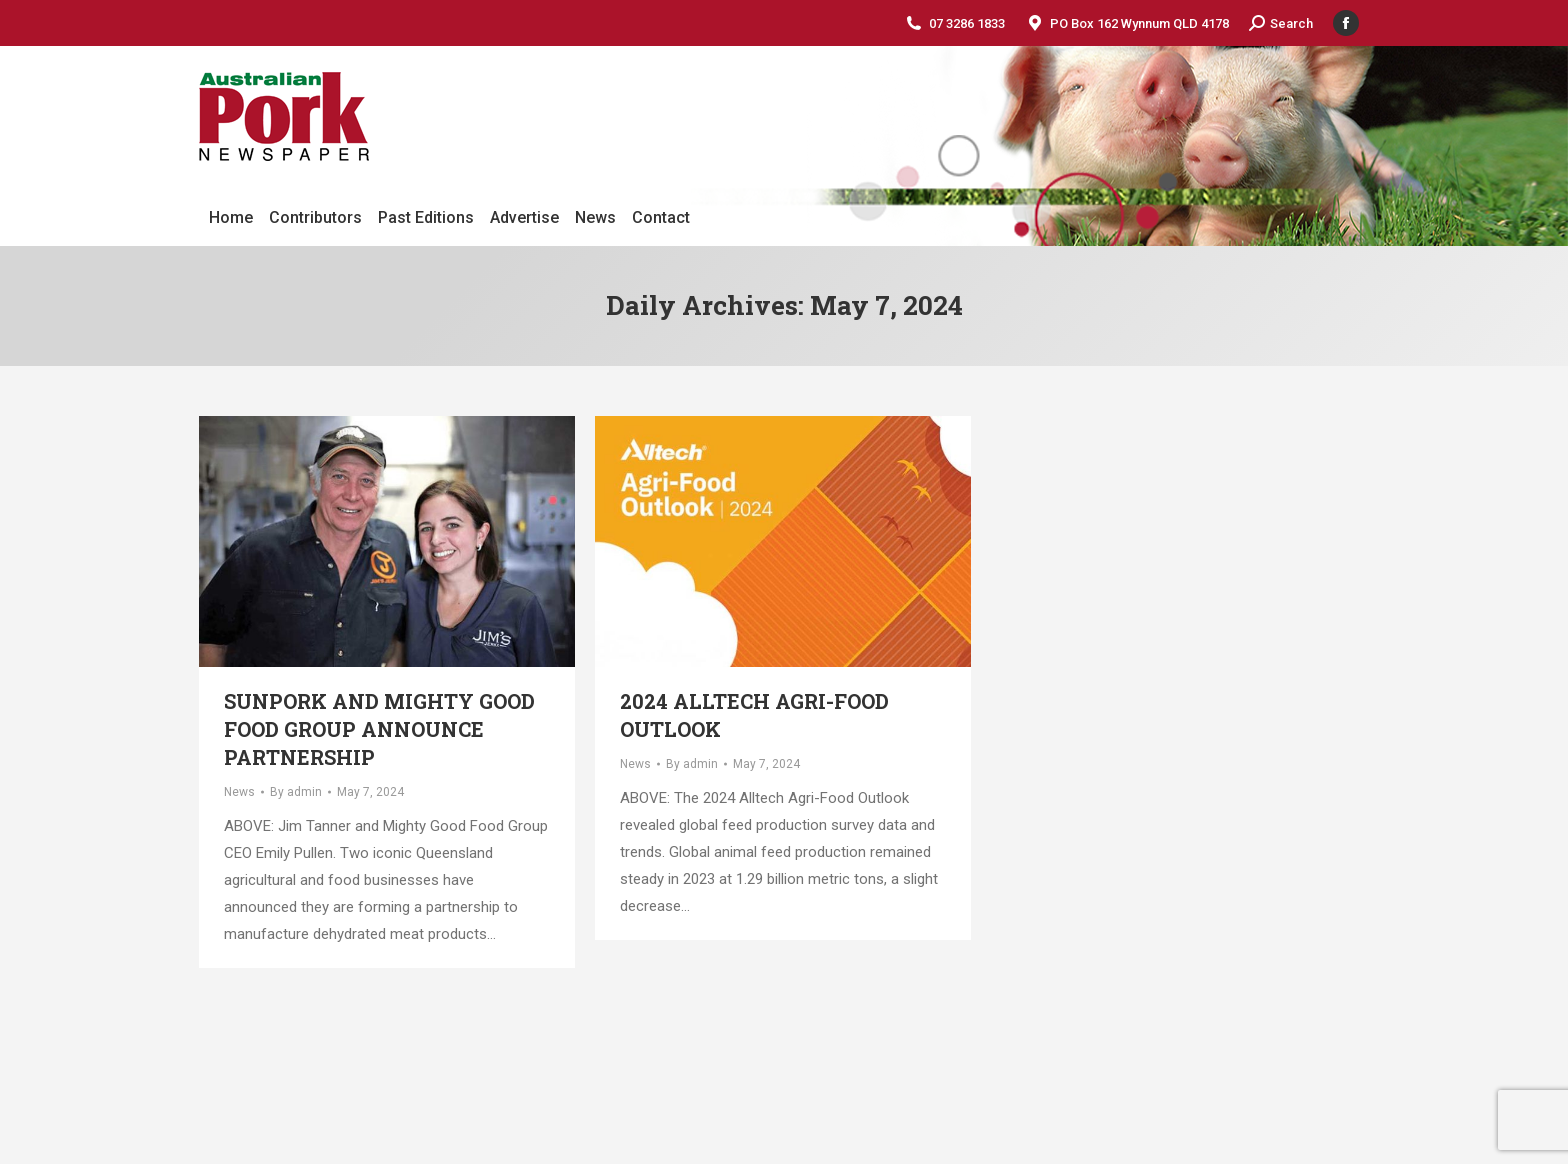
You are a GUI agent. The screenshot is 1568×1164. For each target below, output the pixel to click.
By (296, 792)
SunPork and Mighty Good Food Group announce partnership (379, 729)
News (239, 792)
